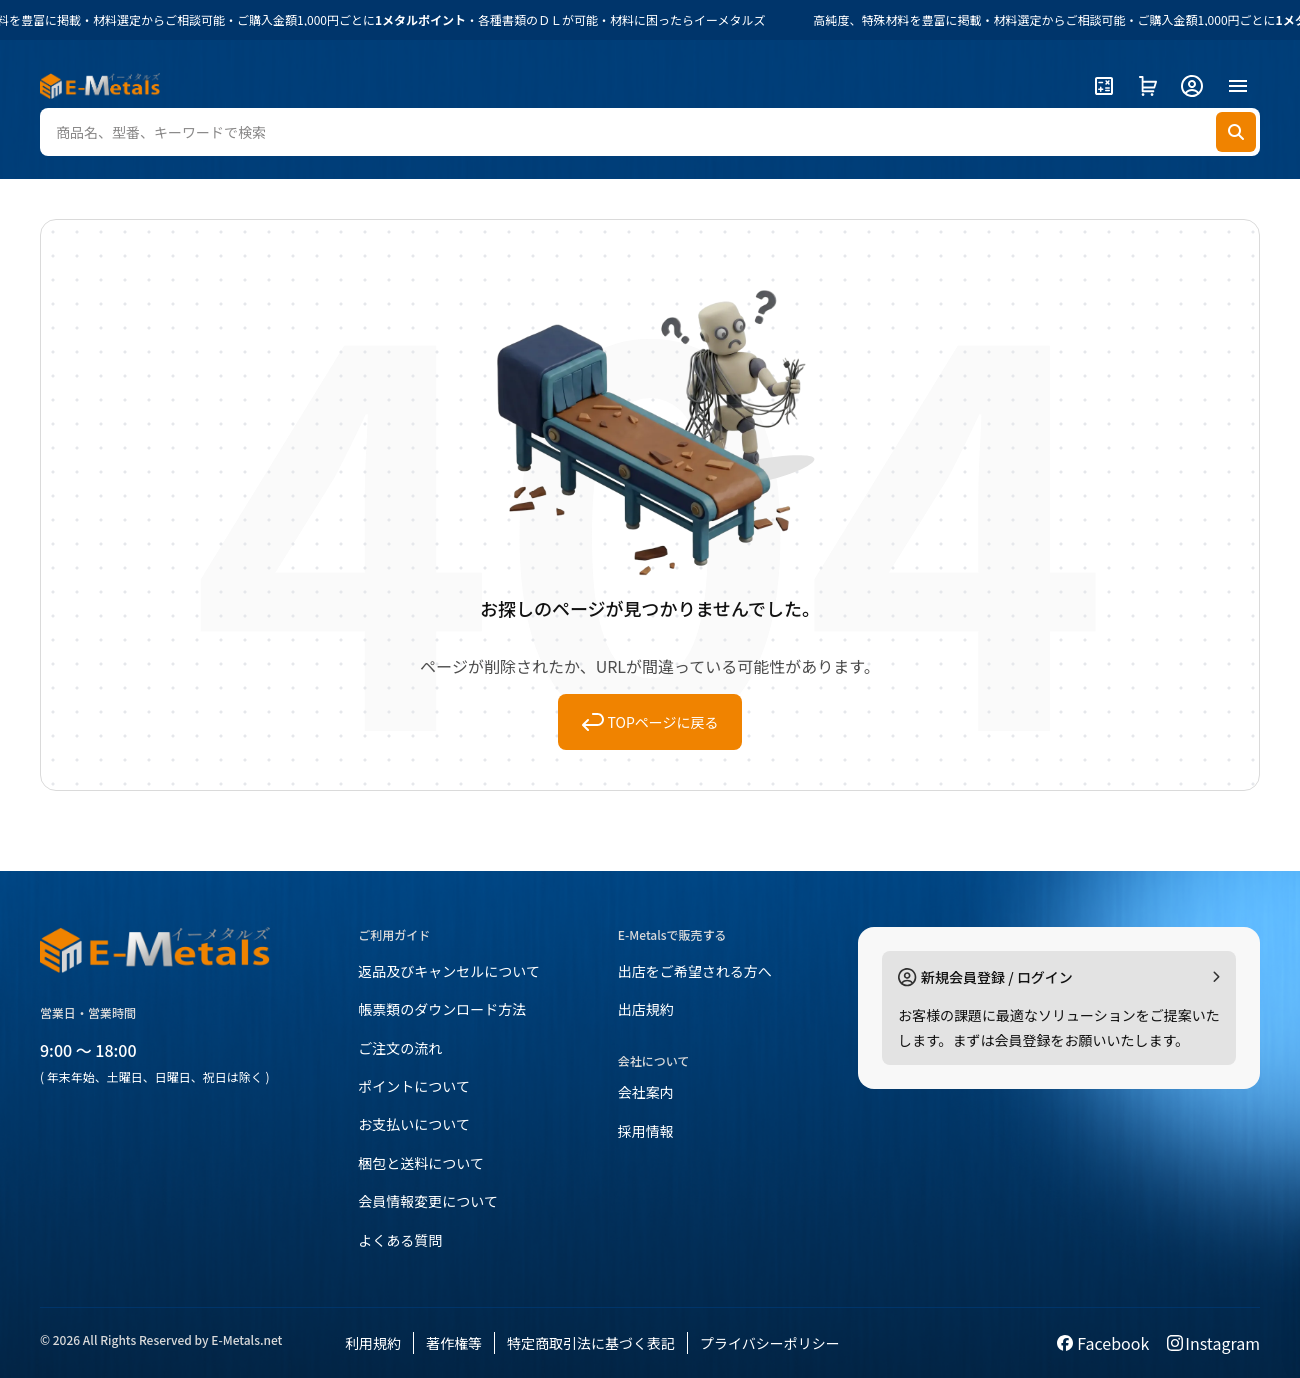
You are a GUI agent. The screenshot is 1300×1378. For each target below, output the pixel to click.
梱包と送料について (421, 1163)
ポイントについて (414, 1086)
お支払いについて (414, 1124)
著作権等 (454, 1343)
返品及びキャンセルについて (449, 971)
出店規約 (646, 1009)
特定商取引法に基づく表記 (591, 1343)
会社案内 (646, 1092)
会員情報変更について (428, 1201)
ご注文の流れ (400, 1048)
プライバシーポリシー (770, 1343)
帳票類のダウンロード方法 (442, 1009)
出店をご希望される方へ (695, 971)
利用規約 (373, 1343)
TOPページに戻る (650, 722)
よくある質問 (400, 1240)
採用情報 (646, 1131)
